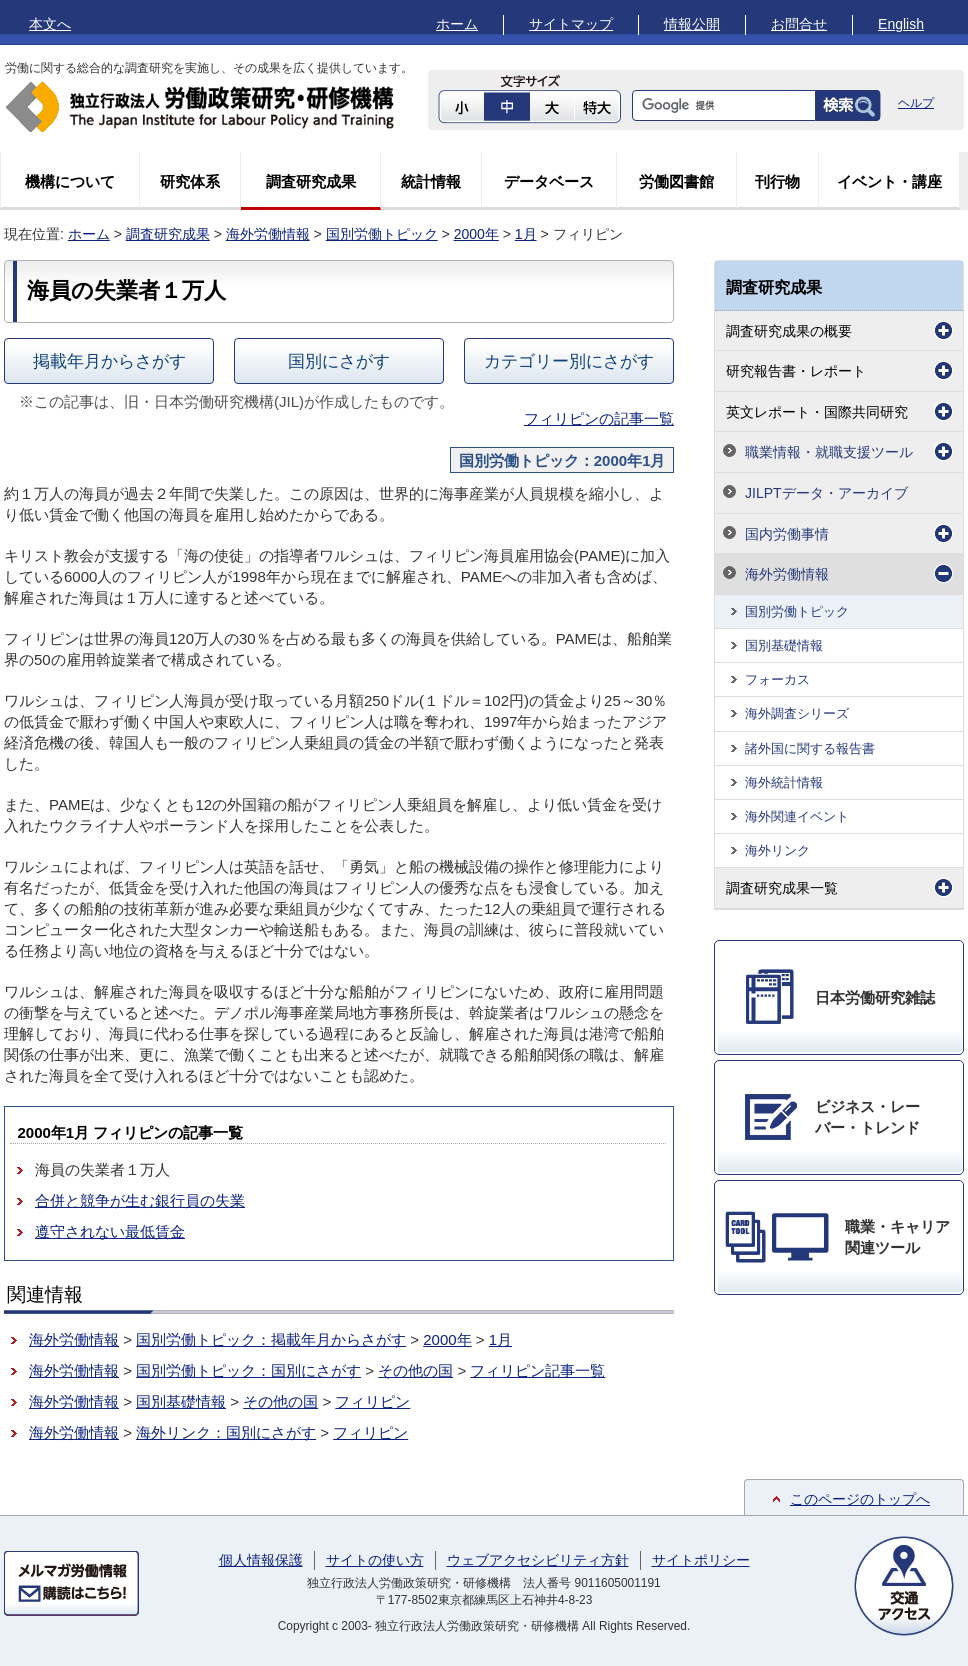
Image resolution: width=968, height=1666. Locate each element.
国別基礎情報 (181, 1401)
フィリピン (372, 1401)
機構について (70, 181)
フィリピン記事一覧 (537, 1370)
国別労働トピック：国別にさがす (248, 1370)
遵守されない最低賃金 (110, 1231)
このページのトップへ (860, 1499)
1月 (526, 234)
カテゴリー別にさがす (569, 361)
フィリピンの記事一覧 (599, 418)
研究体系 (190, 181)
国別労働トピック (382, 234)
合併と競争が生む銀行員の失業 (140, 1200)
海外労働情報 (268, 234)
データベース (549, 181)
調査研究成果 (311, 181)
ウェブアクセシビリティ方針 (538, 1560)
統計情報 (431, 181)
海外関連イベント (797, 816)
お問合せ (799, 24)
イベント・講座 (889, 181)
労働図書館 (676, 181)
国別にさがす (339, 361)
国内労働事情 (787, 534)
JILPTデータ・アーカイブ (826, 493)
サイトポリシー (701, 1560)
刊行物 (777, 181)
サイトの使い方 (375, 1560)
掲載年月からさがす (109, 361)
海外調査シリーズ (797, 713)
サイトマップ (571, 24)
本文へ (50, 24)
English (901, 24)
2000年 (476, 234)
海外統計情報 (784, 782)
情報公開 (692, 24)
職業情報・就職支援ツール (829, 452)
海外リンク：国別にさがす (226, 1432)
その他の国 (415, 1370)
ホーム (457, 24)
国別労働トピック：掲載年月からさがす (271, 1339)
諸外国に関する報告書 (810, 748)
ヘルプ (916, 103)
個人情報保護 (261, 1560)
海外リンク (777, 850)
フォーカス (777, 679)
